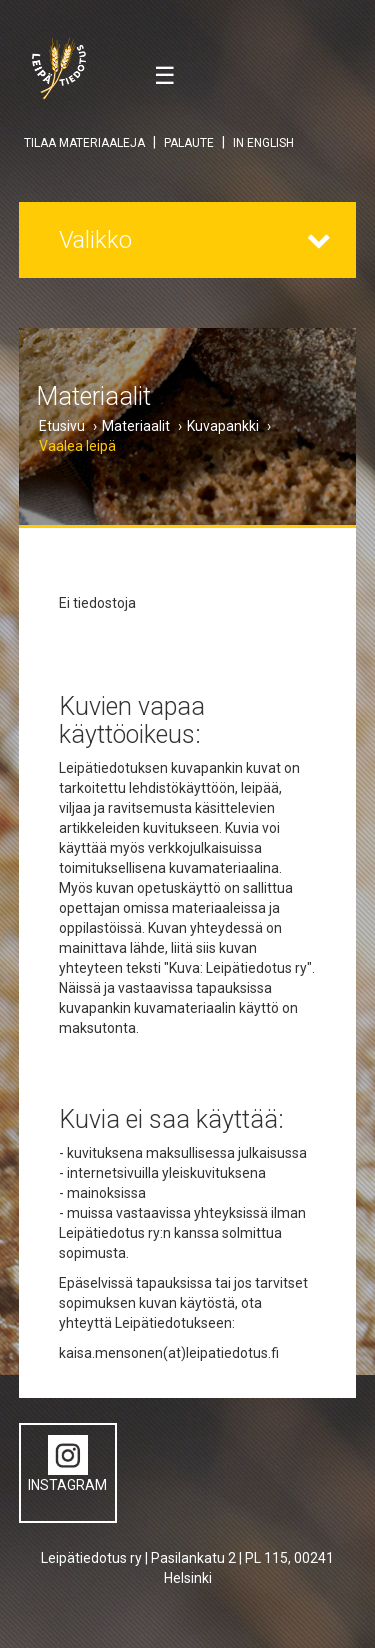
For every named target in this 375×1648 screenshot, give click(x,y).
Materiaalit (136, 426)
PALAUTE (189, 143)
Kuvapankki (223, 426)
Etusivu (62, 426)
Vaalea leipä (77, 446)
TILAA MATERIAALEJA (84, 143)
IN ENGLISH (263, 143)
